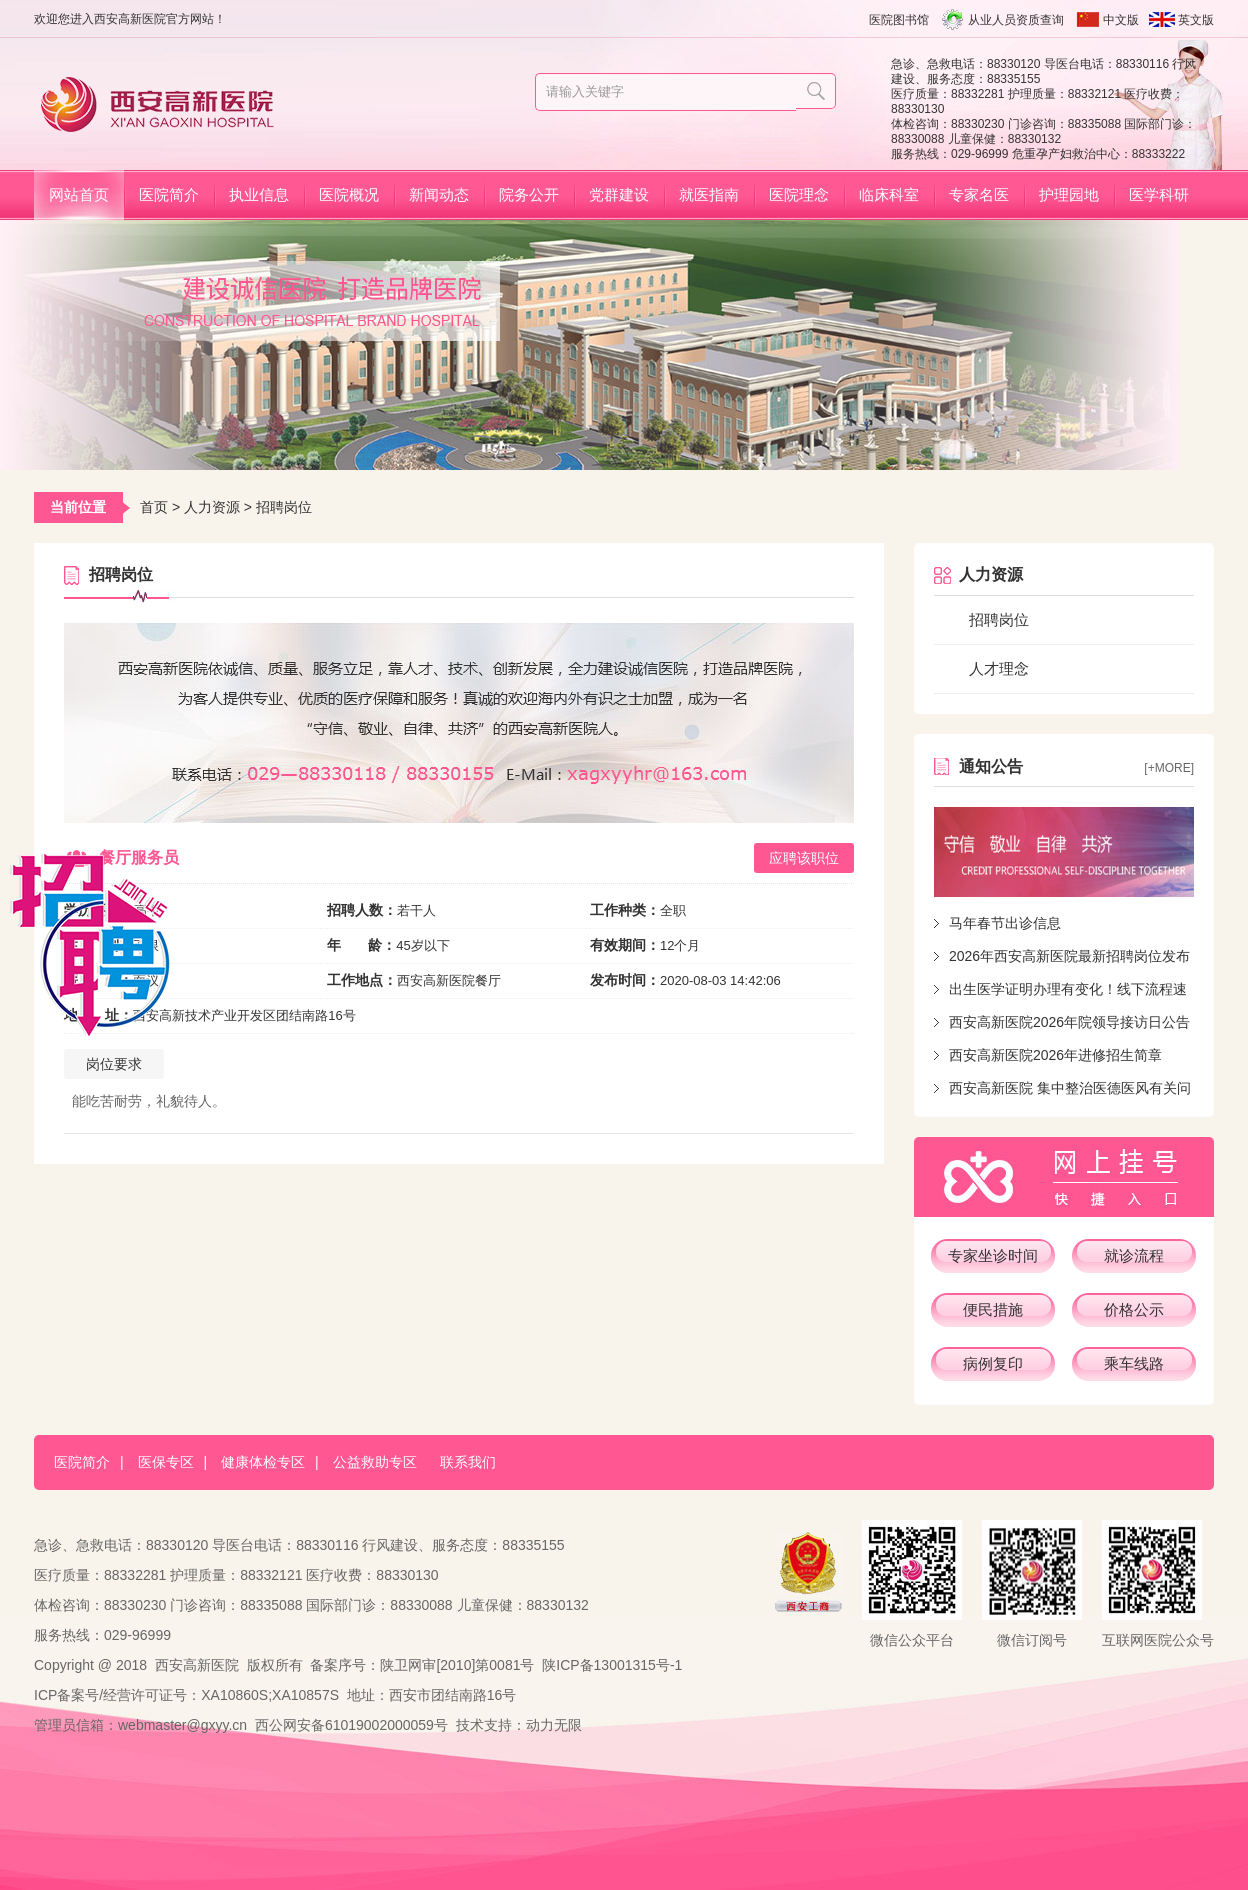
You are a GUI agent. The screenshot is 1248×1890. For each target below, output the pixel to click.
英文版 (1196, 20)
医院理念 (799, 194)
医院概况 (349, 194)
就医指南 (709, 194)
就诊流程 (1134, 1255)
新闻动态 (439, 194)
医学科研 (1159, 194)
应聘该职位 (804, 858)
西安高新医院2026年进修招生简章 (1055, 1055)
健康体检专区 (263, 1462)
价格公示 (1134, 1309)
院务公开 (529, 194)
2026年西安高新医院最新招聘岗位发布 (1069, 956)
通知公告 (991, 766)
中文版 (1121, 20)
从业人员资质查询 (1016, 20)
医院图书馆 (899, 20)
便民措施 (993, 1309)
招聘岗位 (999, 619)
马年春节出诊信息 (1005, 923)
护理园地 (1069, 194)
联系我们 (468, 1462)
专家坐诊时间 (993, 1255)
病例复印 (993, 1363)
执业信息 (259, 194)
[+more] (1169, 768)
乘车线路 (1134, 1363)
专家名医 (979, 194)
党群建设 (619, 194)
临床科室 (889, 194)
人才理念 (999, 668)
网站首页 (79, 194)
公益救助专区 (375, 1462)
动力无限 (554, 1725)
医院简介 (169, 194)
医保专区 (166, 1462)
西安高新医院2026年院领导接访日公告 (1069, 1022)
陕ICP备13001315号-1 (612, 1665)
